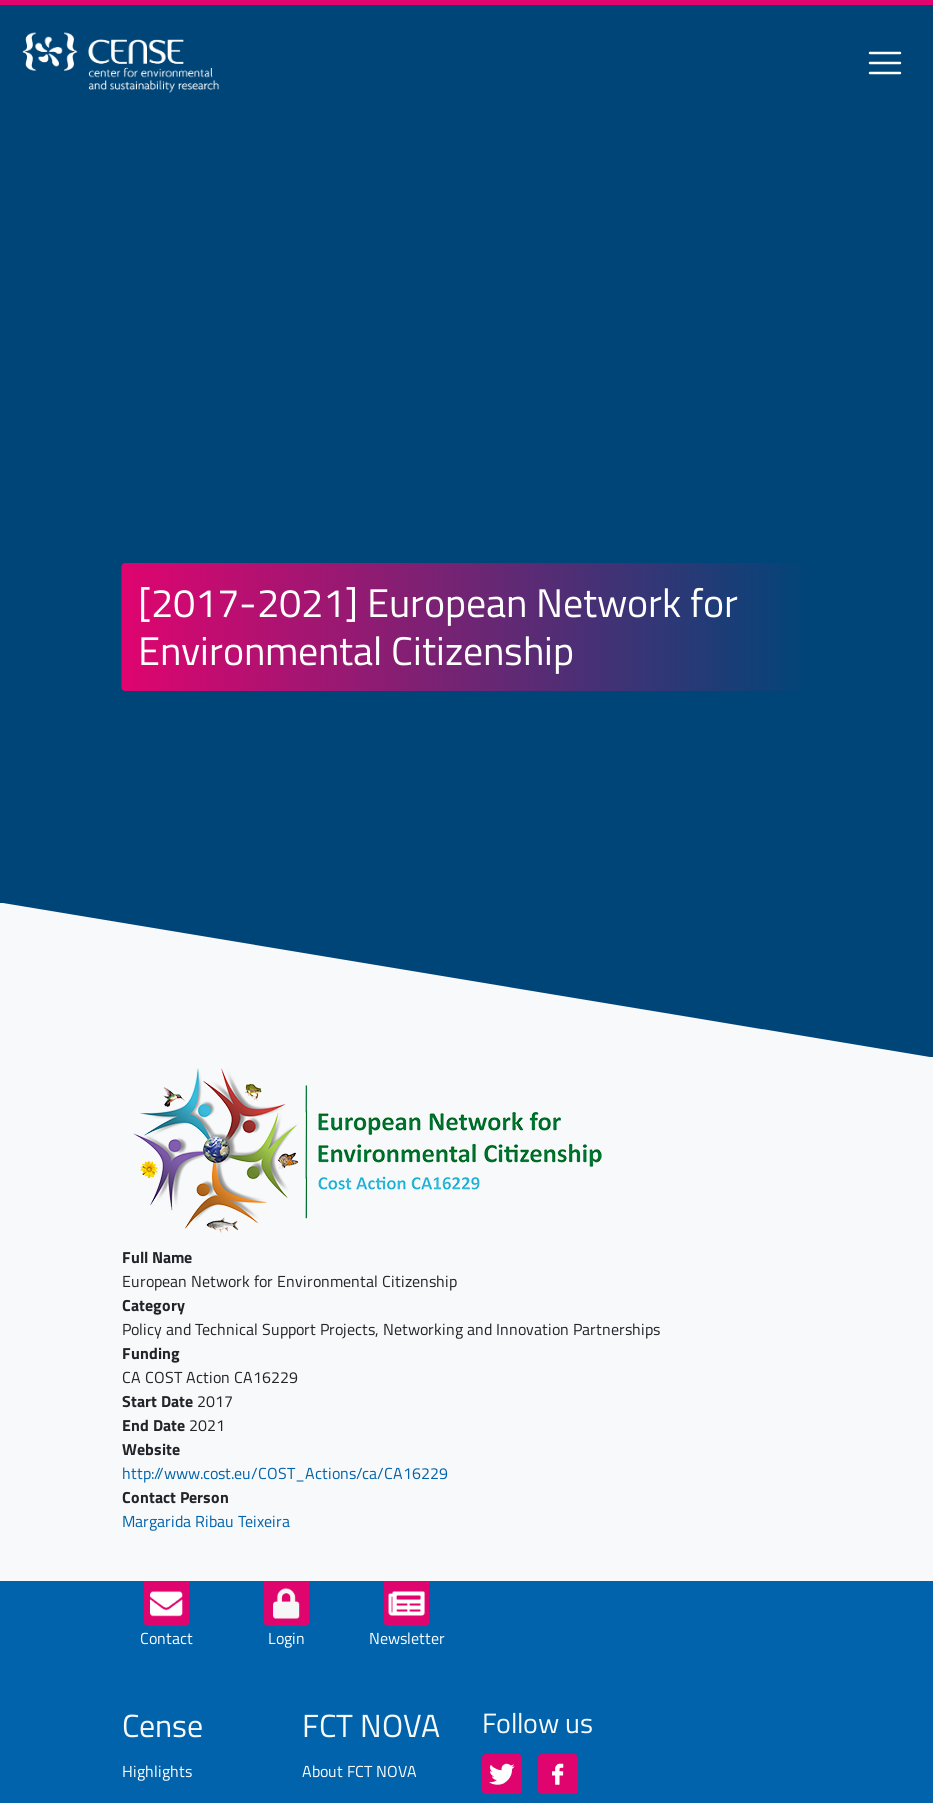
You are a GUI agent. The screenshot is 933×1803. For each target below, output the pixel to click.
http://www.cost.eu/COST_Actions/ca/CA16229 (285, 1473)
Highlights (157, 1771)
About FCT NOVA (359, 1771)
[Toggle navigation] (885, 63)
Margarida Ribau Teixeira (206, 1521)
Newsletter (407, 1638)
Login (286, 1638)
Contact (166, 1638)
